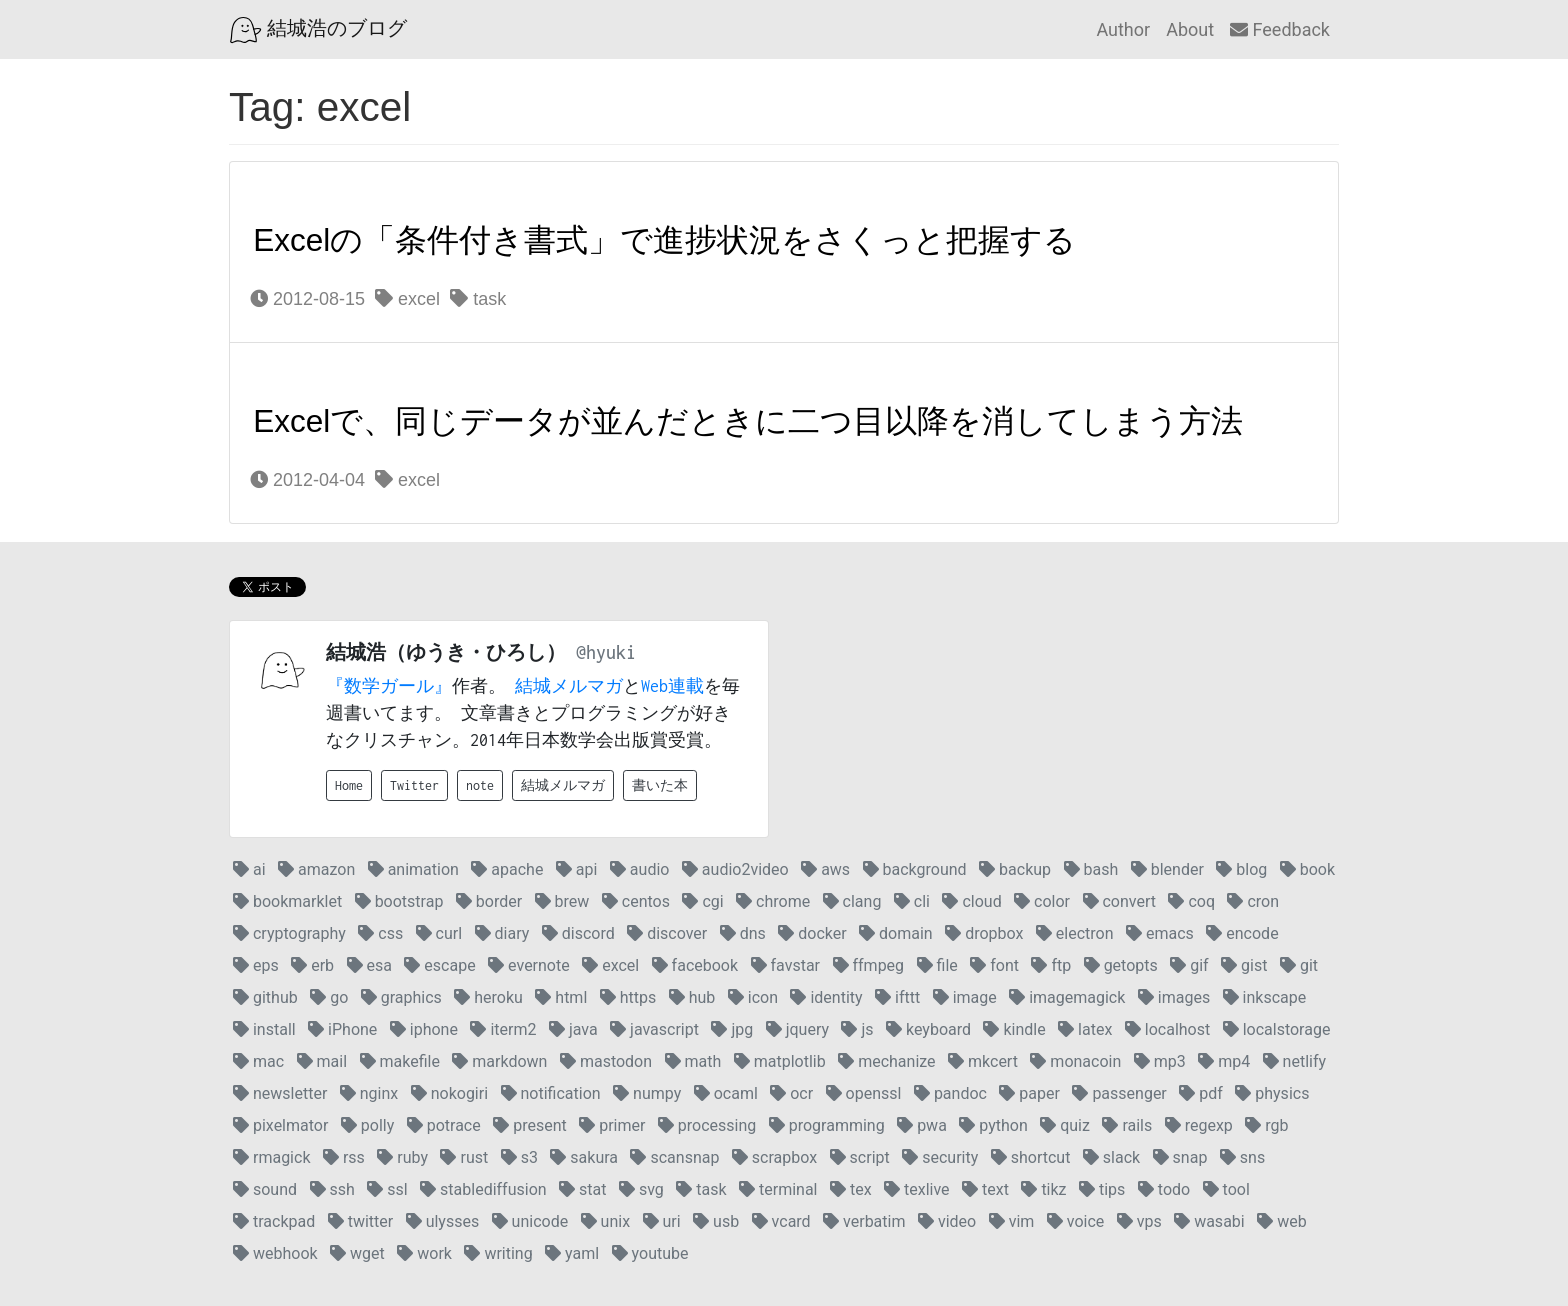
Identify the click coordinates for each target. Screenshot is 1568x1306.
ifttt (897, 997)
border (489, 901)
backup (1015, 869)
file (937, 965)
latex (1085, 1029)
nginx (369, 1093)
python (993, 1125)
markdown (499, 1061)
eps (256, 965)
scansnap (674, 1157)
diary (502, 933)
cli (912, 901)
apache (507, 869)
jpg (732, 1029)
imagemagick (1067, 997)
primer (612, 1125)
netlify (1294, 1061)
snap (1180, 1157)
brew (562, 901)
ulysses (443, 1221)
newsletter (280, 1093)
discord (578, 933)
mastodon (606, 1061)
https (628, 997)
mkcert (983, 1061)
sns (1242, 1157)
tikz (1043, 1189)
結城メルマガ (569, 686)
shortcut (1031, 1157)
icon (753, 997)
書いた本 (660, 785)
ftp (1051, 965)
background (915, 869)
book (1307, 869)
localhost (1167, 1029)
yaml (572, 1253)
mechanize (886, 1061)
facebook (695, 965)
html (561, 997)
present (530, 1125)
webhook (275, 1253)
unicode (530, 1221)
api (577, 869)
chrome (773, 901)
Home (349, 785)
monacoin (1075, 1061)
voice (1075, 1221)
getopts (1121, 965)
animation (413, 869)
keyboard (928, 1029)
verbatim (864, 1221)
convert (1119, 901)
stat (582, 1189)
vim (1012, 1221)
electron (1075, 933)
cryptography (289, 933)
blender (1167, 869)
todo (1164, 1189)
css (380, 933)
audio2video (735, 869)
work (424, 1253)
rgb (1266, 1125)
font (994, 965)
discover (667, 933)
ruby (402, 1157)
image (965, 997)
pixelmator (280, 1125)
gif (1189, 965)
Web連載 (672, 686)
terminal (778, 1189)
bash (1091, 869)
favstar (785, 965)
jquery (797, 1029)
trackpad (274, 1221)
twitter (361, 1221)
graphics (401, 997)
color (1042, 901)
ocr (791, 1093)
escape (439, 965)
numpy (647, 1093)
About (1190, 29)
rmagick (271, 1157)
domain (896, 933)
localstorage (1277, 1029)
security (940, 1157)
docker (812, 933)
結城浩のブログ (318, 30)
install (264, 1029)
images (1174, 997)
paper (1029, 1093)
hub (692, 997)
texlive (917, 1189)
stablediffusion (483, 1189)
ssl (387, 1189)
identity (826, 997)
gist (1244, 965)
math (693, 1061)
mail (322, 1061)
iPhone (342, 1029)
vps (1139, 1221)
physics (1272, 1093)
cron (1253, 901)
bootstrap (399, 901)
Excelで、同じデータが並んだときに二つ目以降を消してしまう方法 (748, 421)
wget (357, 1253)
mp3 (1160, 1061)
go (329, 997)
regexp (1199, 1125)
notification (551, 1093)
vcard (781, 1221)
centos (636, 901)
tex (851, 1189)
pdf (1201, 1093)
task (478, 299)
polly (367, 1125)
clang (852, 901)
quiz (1065, 1125)
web (1281, 1221)
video (947, 1221)
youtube (650, 1253)
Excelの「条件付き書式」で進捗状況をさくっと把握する (664, 240)
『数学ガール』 (389, 686)
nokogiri (449, 1093)
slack (1111, 1157)
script (860, 1157)
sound (265, 1189)
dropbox (984, 933)
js (857, 1029)
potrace (444, 1125)
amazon (316, 869)
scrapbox (774, 1157)
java (573, 1029)
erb (312, 965)
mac (258, 1061)
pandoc (950, 1093)
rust (464, 1157)
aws (825, 869)
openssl (864, 1093)
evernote (529, 965)
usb (716, 1221)
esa (369, 965)
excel (407, 299)
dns (743, 933)
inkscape (1265, 997)
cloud (971, 901)
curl (439, 933)
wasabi (1209, 1221)
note (480, 785)
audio (640, 869)
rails (1127, 1125)
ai (249, 869)
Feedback (1280, 29)
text (985, 1189)
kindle (1014, 1029)
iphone (424, 1029)
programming (827, 1125)
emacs (1160, 933)
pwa (922, 1125)
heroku (488, 997)
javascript (654, 1029)
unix (605, 1221)
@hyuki (606, 652)
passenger (1119, 1093)
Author (1123, 29)
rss (344, 1157)
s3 (519, 1157)
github (265, 997)
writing (498, 1253)
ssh (332, 1189)
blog (1241, 869)
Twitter (414, 785)
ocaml (726, 1093)
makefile (400, 1061)
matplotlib (780, 1061)
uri (662, 1221)
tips (1102, 1189)
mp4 (1224, 1061)
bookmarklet (287, 901)
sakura (584, 1157)
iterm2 (503, 1029)
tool (1226, 1189)
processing (707, 1125)
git (1299, 965)
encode (1242, 933)
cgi (702, 901)
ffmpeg (869, 965)
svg (641, 1189)
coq (1191, 901)
